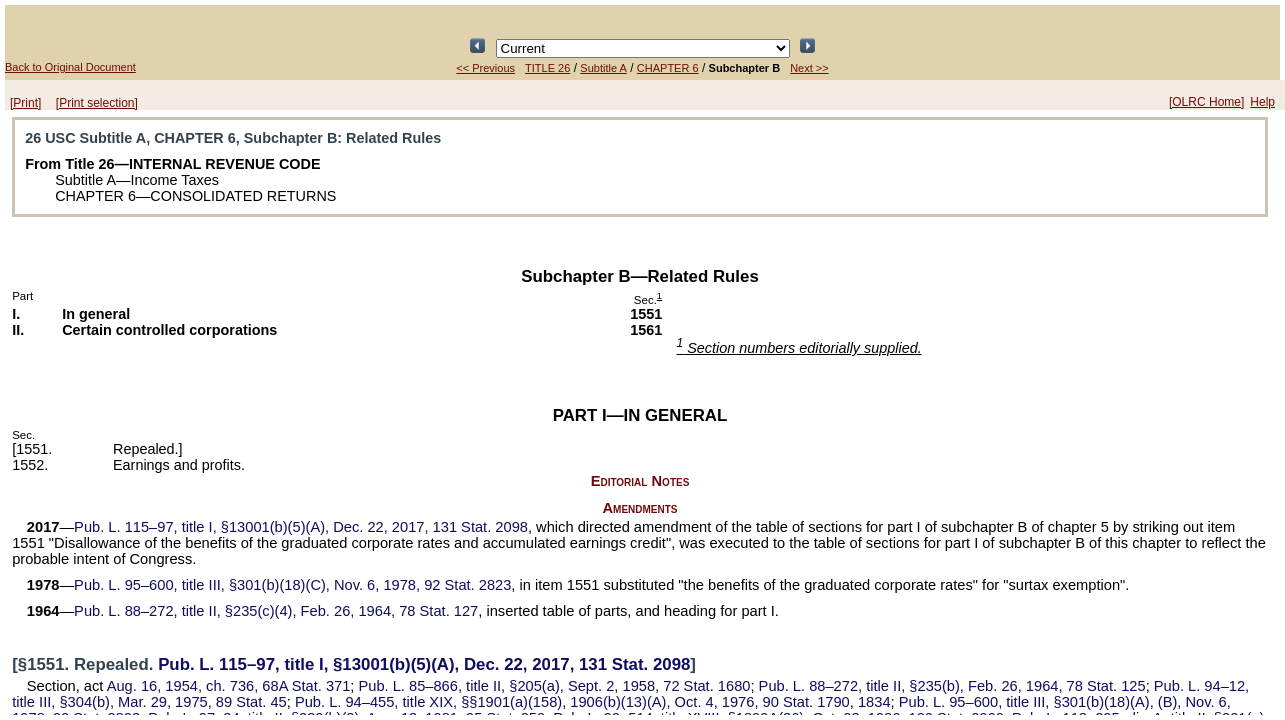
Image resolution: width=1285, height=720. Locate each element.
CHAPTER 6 (668, 68)
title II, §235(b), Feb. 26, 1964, (952, 686)
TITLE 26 (547, 68)
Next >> (809, 68)
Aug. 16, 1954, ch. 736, (229, 686)
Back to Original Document (70, 67)
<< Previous (485, 68)
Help (1262, 102)
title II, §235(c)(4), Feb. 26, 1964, (276, 611)
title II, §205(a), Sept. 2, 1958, (555, 686)
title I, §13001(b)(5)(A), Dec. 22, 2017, (301, 527)
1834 (874, 702)
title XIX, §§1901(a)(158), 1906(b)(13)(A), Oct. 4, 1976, (572, 702)
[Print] (25, 103)
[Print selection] (97, 103)
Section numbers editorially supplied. (799, 348)
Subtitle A (603, 68)
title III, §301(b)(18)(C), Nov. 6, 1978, (292, 585)
